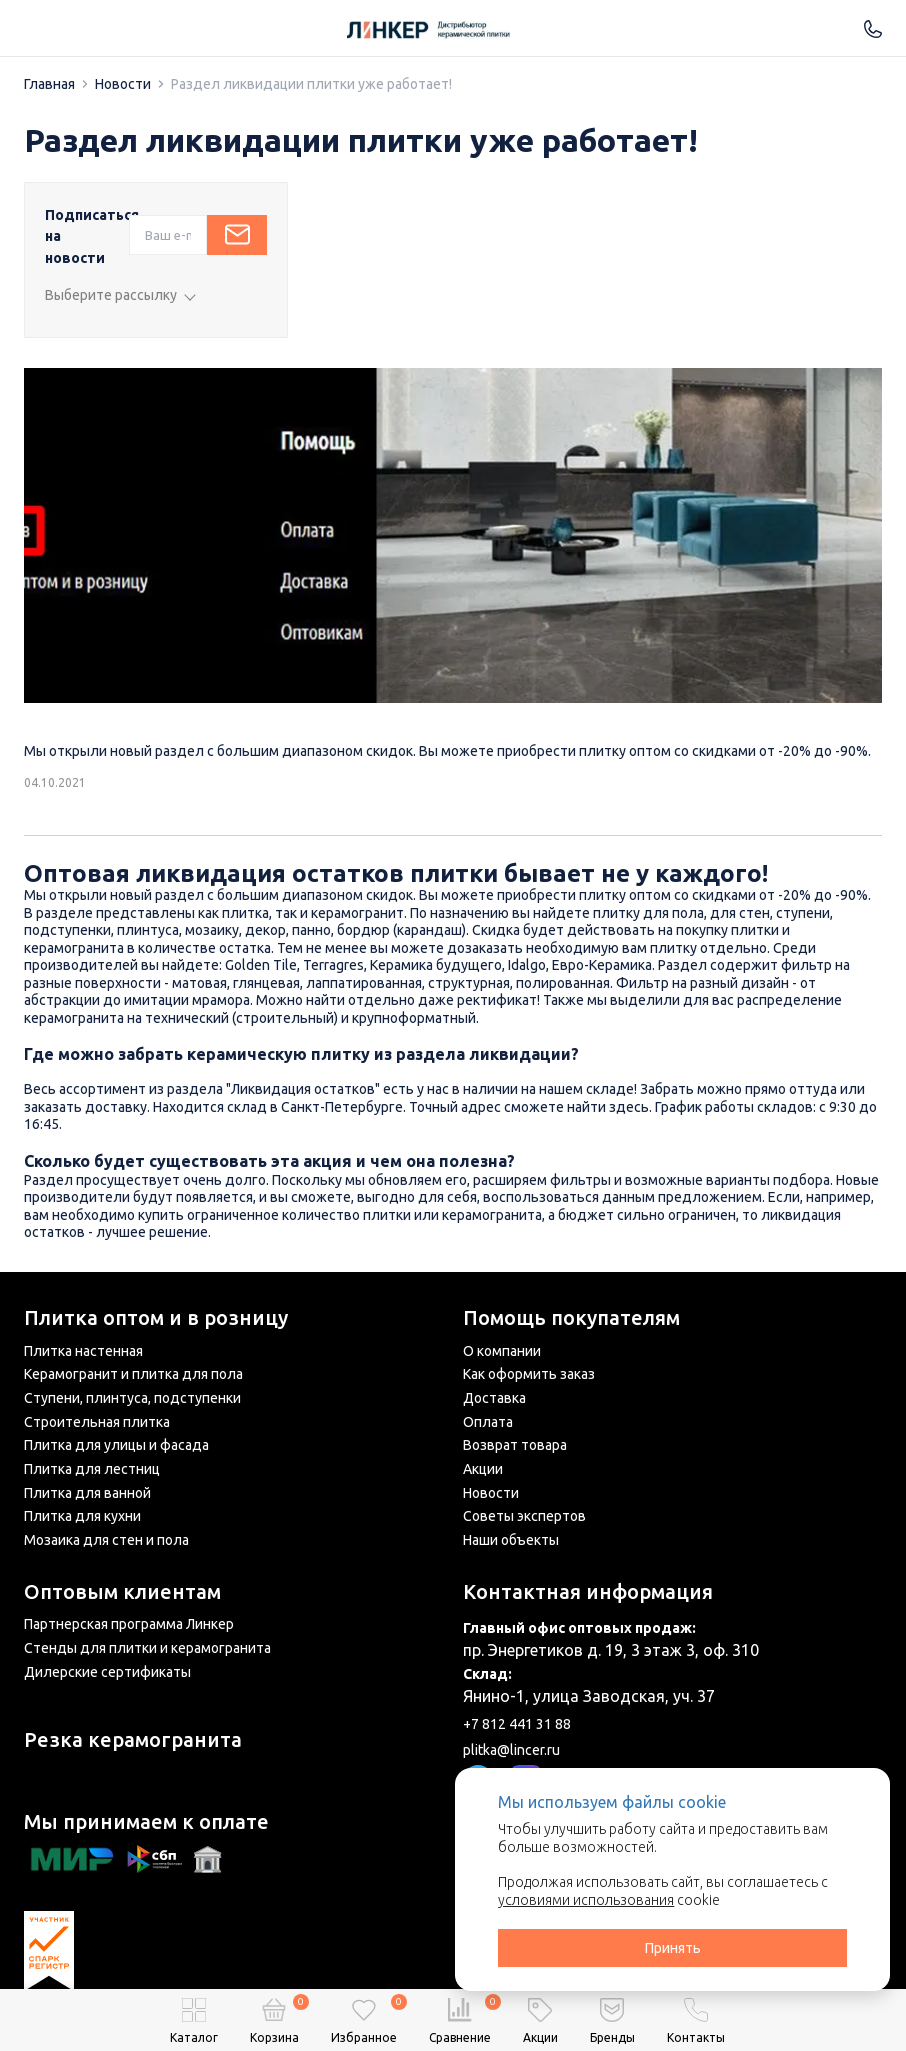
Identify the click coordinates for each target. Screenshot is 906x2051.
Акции (483, 1469)
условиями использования (586, 1900)
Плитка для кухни (82, 1516)
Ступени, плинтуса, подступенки (132, 1398)
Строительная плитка (97, 1422)
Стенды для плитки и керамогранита (147, 1648)
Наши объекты (511, 1540)
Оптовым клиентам (122, 1592)
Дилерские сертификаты (107, 1672)
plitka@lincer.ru (511, 1750)
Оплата (488, 1422)
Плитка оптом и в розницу (156, 1318)
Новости (491, 1493)
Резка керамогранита (133, 1740)
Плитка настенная (83, 1351)
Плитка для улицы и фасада (116, 1445)
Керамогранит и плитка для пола (133, 1374)
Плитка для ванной (87, 1493)
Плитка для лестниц (92, 1469)
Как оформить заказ (529, 1374)
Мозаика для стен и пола (106, 1540)
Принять (673, 1948)
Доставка (494, 1398)
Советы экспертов (524, 1516)
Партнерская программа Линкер (129, 1624)
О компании (502, 1351)
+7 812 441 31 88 (517, 1724)
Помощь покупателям (571, 1318)
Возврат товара (515, 1445)
